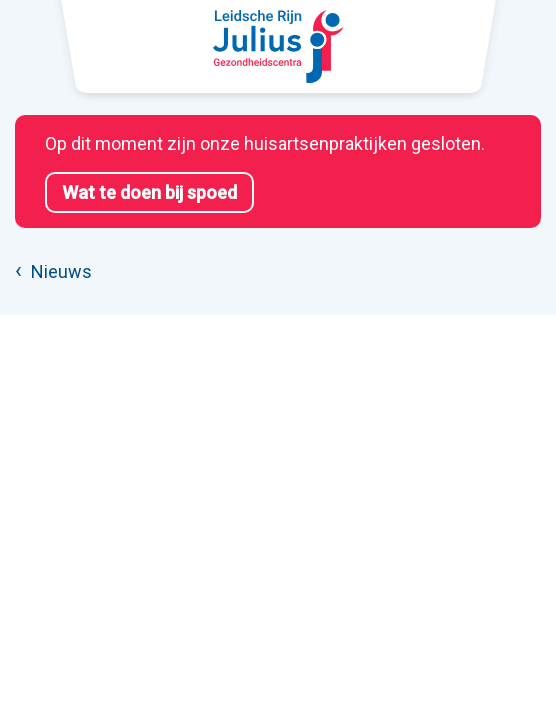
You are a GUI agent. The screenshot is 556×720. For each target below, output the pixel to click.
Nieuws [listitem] (59, 271)
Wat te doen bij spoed (149, 192)
